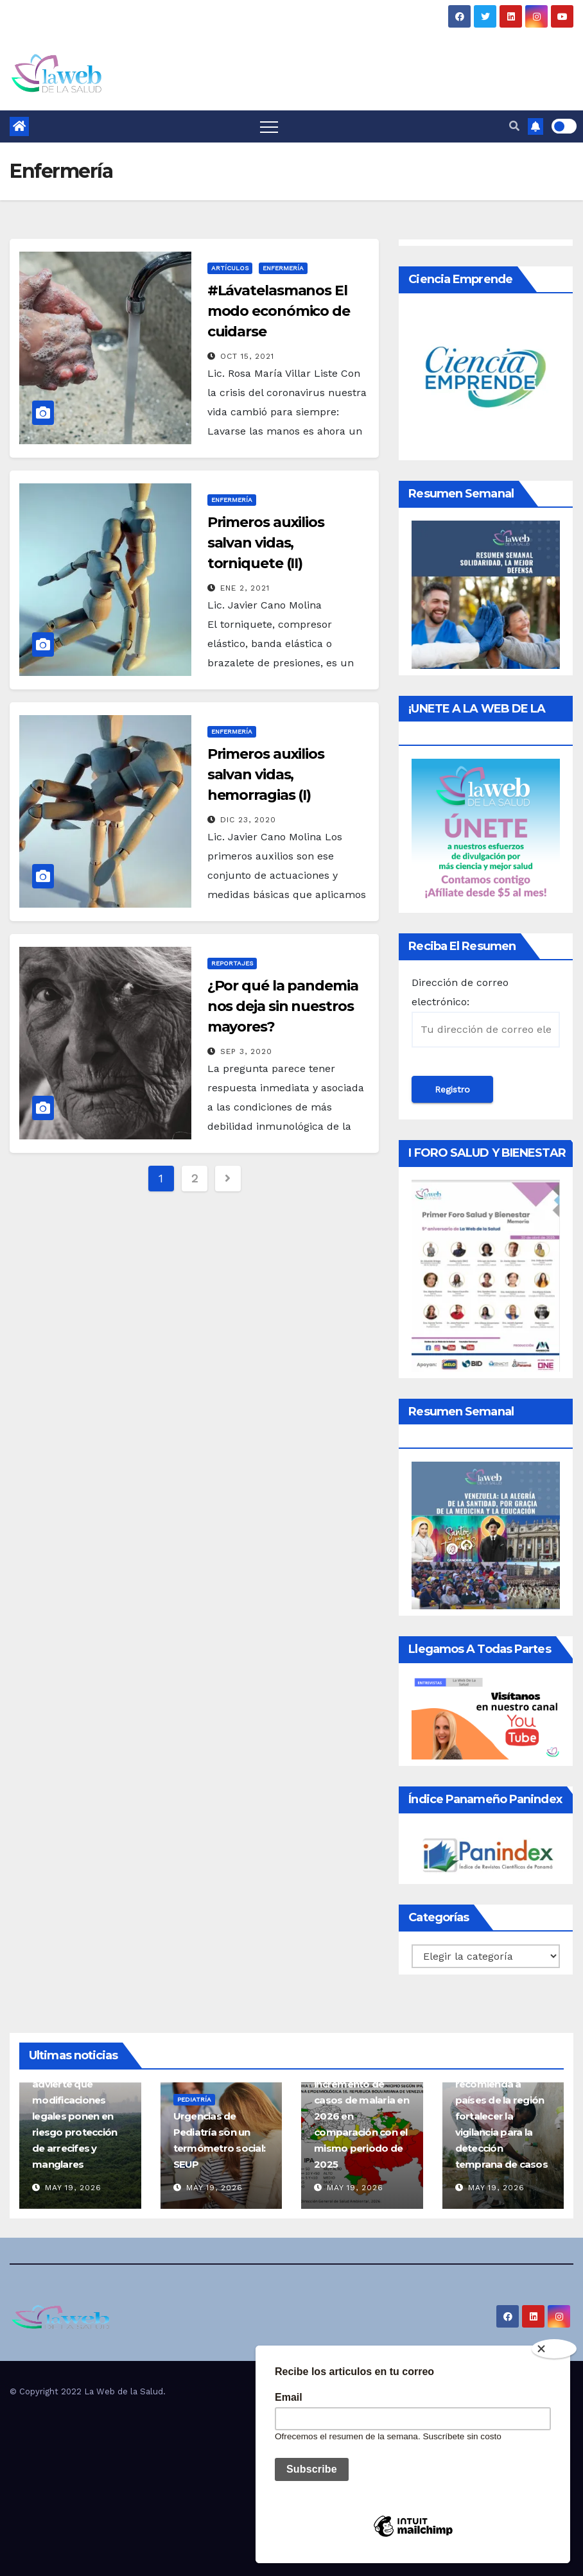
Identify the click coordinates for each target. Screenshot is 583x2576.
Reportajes (232, 963)
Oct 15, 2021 (247, 356)
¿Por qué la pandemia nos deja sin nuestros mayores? (282, 1006)
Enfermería (283, 268)
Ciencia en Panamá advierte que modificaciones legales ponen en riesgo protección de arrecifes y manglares (77, 2116)
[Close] (554, 2348)
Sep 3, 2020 (246, 1051)
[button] (514, 126)
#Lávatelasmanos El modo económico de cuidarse (278, 311)
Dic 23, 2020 (248, 819)
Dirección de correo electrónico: (486, 1012)
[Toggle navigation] (269, 126)
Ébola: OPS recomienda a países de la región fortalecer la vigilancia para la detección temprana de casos (501, 2116)
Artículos (229, 268)
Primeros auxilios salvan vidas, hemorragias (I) (265, 774)
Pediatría (194, 2099)
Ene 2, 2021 (245, 587)
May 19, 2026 (73, 2187)
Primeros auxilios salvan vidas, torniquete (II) (265, 543)
